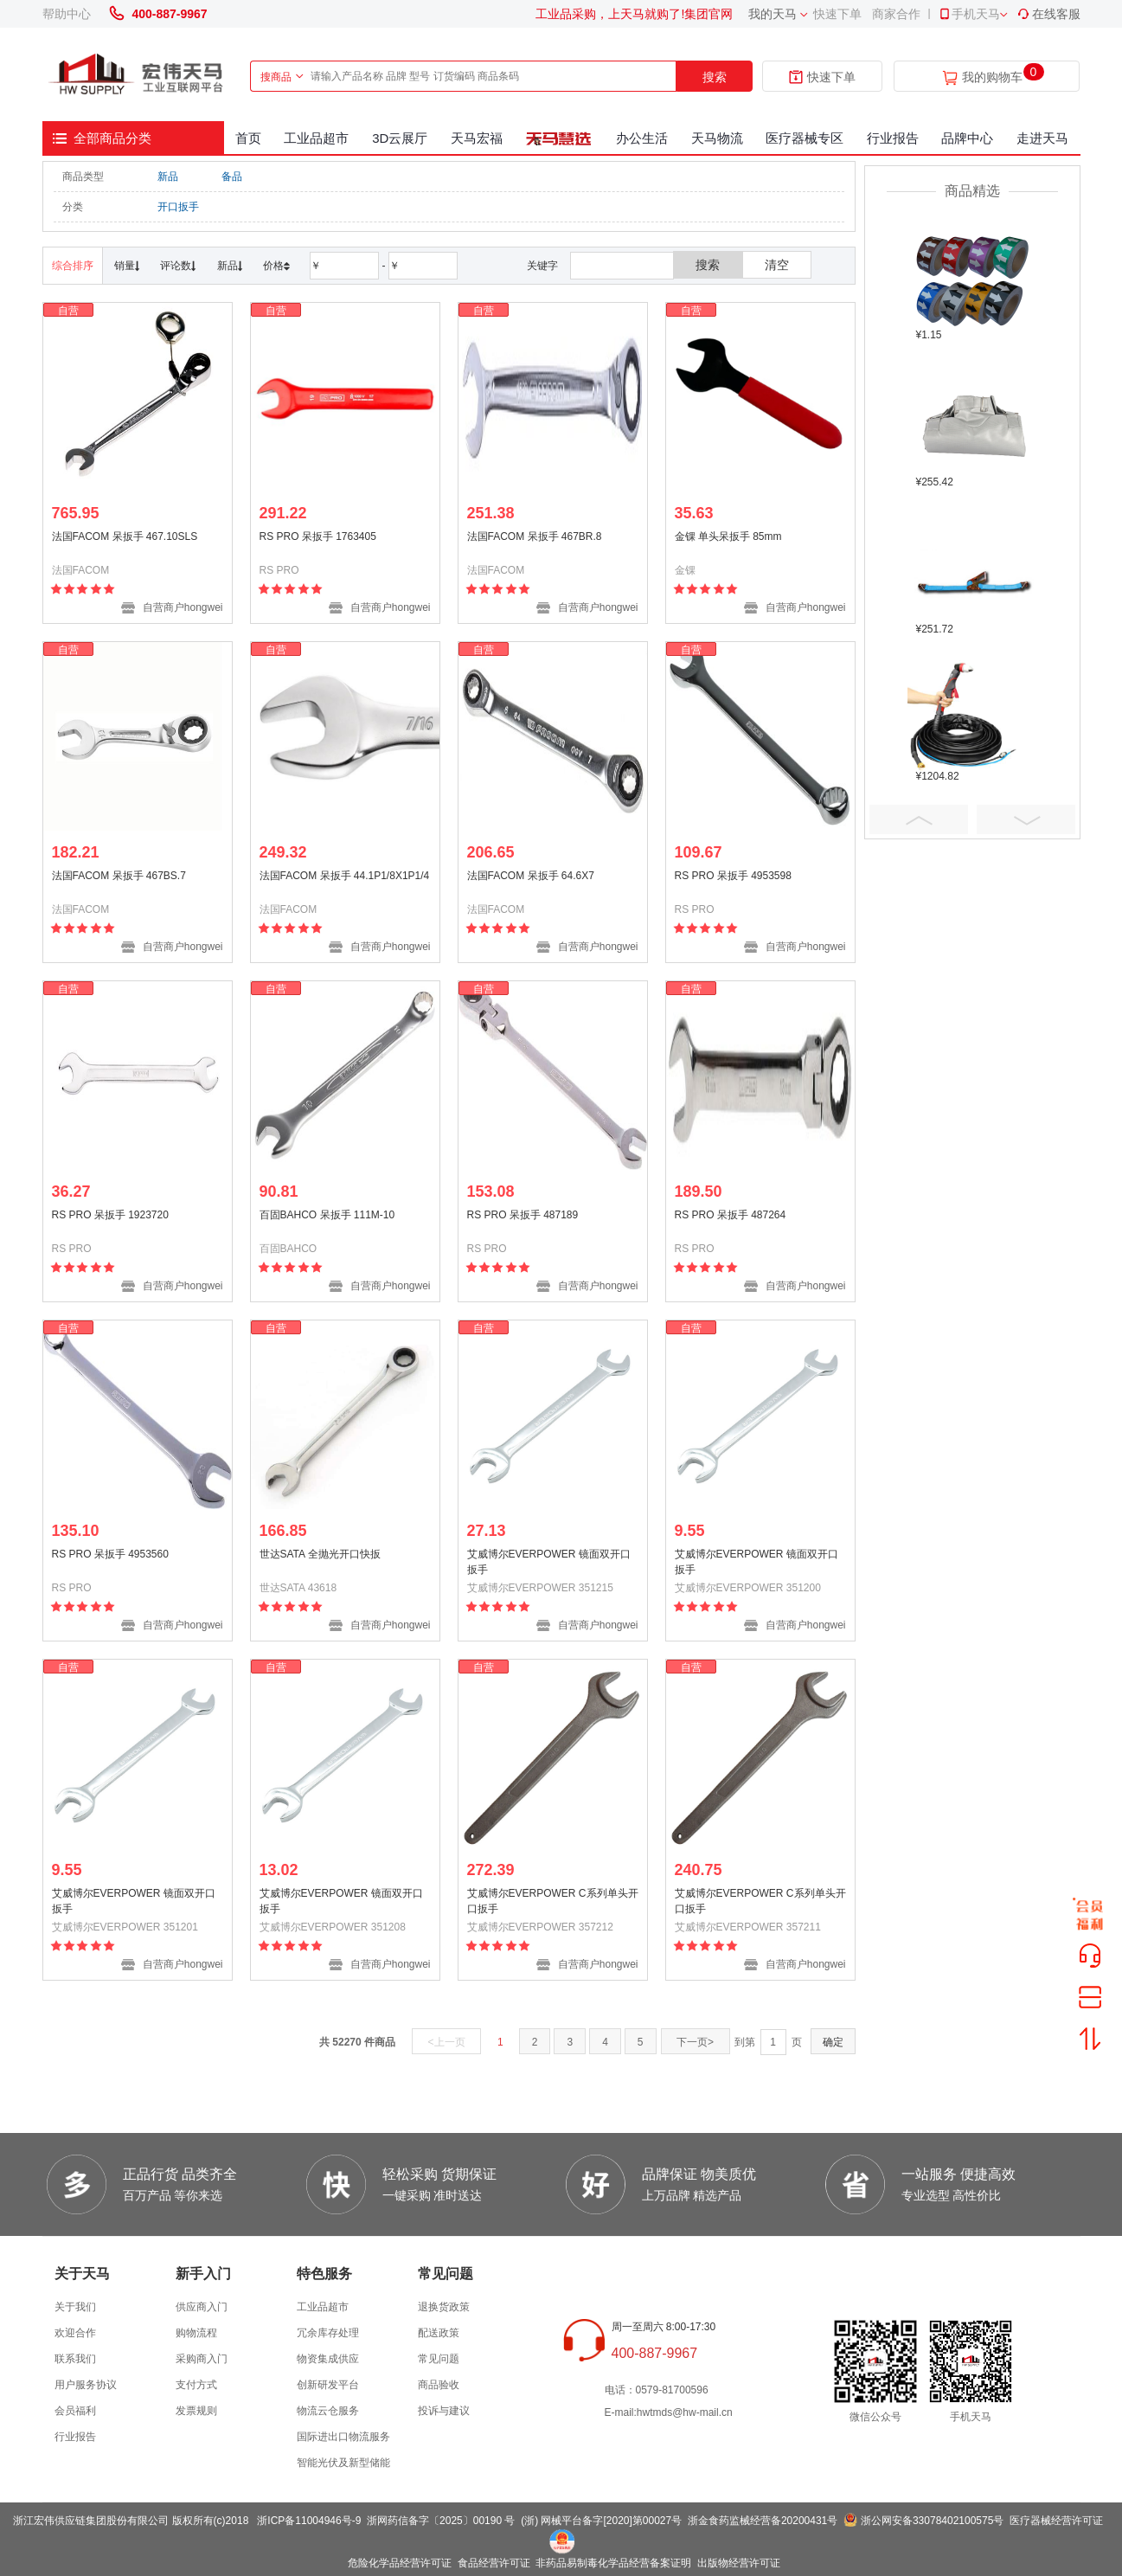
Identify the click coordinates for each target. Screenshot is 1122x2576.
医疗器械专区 (804, 138)
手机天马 (969, 14)
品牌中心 (967, 138)
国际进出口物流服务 (343, 2437)
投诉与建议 (444, 2411)
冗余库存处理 (328, 2333)
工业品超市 (316, 138)
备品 (231, 176)
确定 (833, 2042)
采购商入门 (202, 2359)
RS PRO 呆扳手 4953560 (110, 1554)
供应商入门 (202, 2307)
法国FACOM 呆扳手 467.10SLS (125, 536)
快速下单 (837, 14)
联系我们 (75, 2359)
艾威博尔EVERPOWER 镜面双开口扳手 (549, 1562)
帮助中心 (66, 14)
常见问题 (438, 2359)
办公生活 (642, 138)
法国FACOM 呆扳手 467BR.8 (534, 536)
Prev (918, 819)
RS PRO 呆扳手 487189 (523, 1215)
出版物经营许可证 (738, 2563)
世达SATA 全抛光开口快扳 (320, 1554)
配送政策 (438, 2333)
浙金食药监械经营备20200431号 (762, 2521)
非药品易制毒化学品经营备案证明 (613, 2563)
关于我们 (75, 2307)
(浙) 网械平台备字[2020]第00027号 (601, 2521)
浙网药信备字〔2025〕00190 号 (441, 2521)
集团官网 (708, 14)
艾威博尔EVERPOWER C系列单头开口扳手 (552, 1901)
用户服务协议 (85, 2385)
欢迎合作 (75, 2333)
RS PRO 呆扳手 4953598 (733, 876)
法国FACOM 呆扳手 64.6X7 (530, 876)
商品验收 (438, 2385)
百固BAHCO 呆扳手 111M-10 (327, 1215)
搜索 (714, 77)
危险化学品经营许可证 (400, 2563)
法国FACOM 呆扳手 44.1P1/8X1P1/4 (345, 876)
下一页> (695, 2042)
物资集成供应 (328, 2359)
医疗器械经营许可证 (1056, 2521)
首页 (248, 138)
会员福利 (75, 2411)
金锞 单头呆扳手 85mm (728, 536)
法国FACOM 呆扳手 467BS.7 (119, 876)
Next (1026, 819)
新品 (167, 176)
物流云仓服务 (328, 2411)
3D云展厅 (399, 138)
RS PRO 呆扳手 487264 (730, 1215)
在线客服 (1048, 14)
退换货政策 (444, 2307)
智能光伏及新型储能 (343, 2463)
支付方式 (196, 2385)
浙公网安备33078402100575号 (932, 2521)
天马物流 (717, 138)
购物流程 (196, 2333)
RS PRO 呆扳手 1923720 (110, 1215)
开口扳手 (178, 207)
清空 (777, 265)
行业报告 (893, 138)
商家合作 (896, 14)
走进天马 (1042, 138)
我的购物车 (992, 77)
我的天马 (772, 14)
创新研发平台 (328, 2385)
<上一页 (446, 2042)
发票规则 (196, 2411)
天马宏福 (477, 138)
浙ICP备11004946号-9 (309, 2521)
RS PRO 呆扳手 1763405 (318, 536)
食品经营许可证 (494, 2563)
